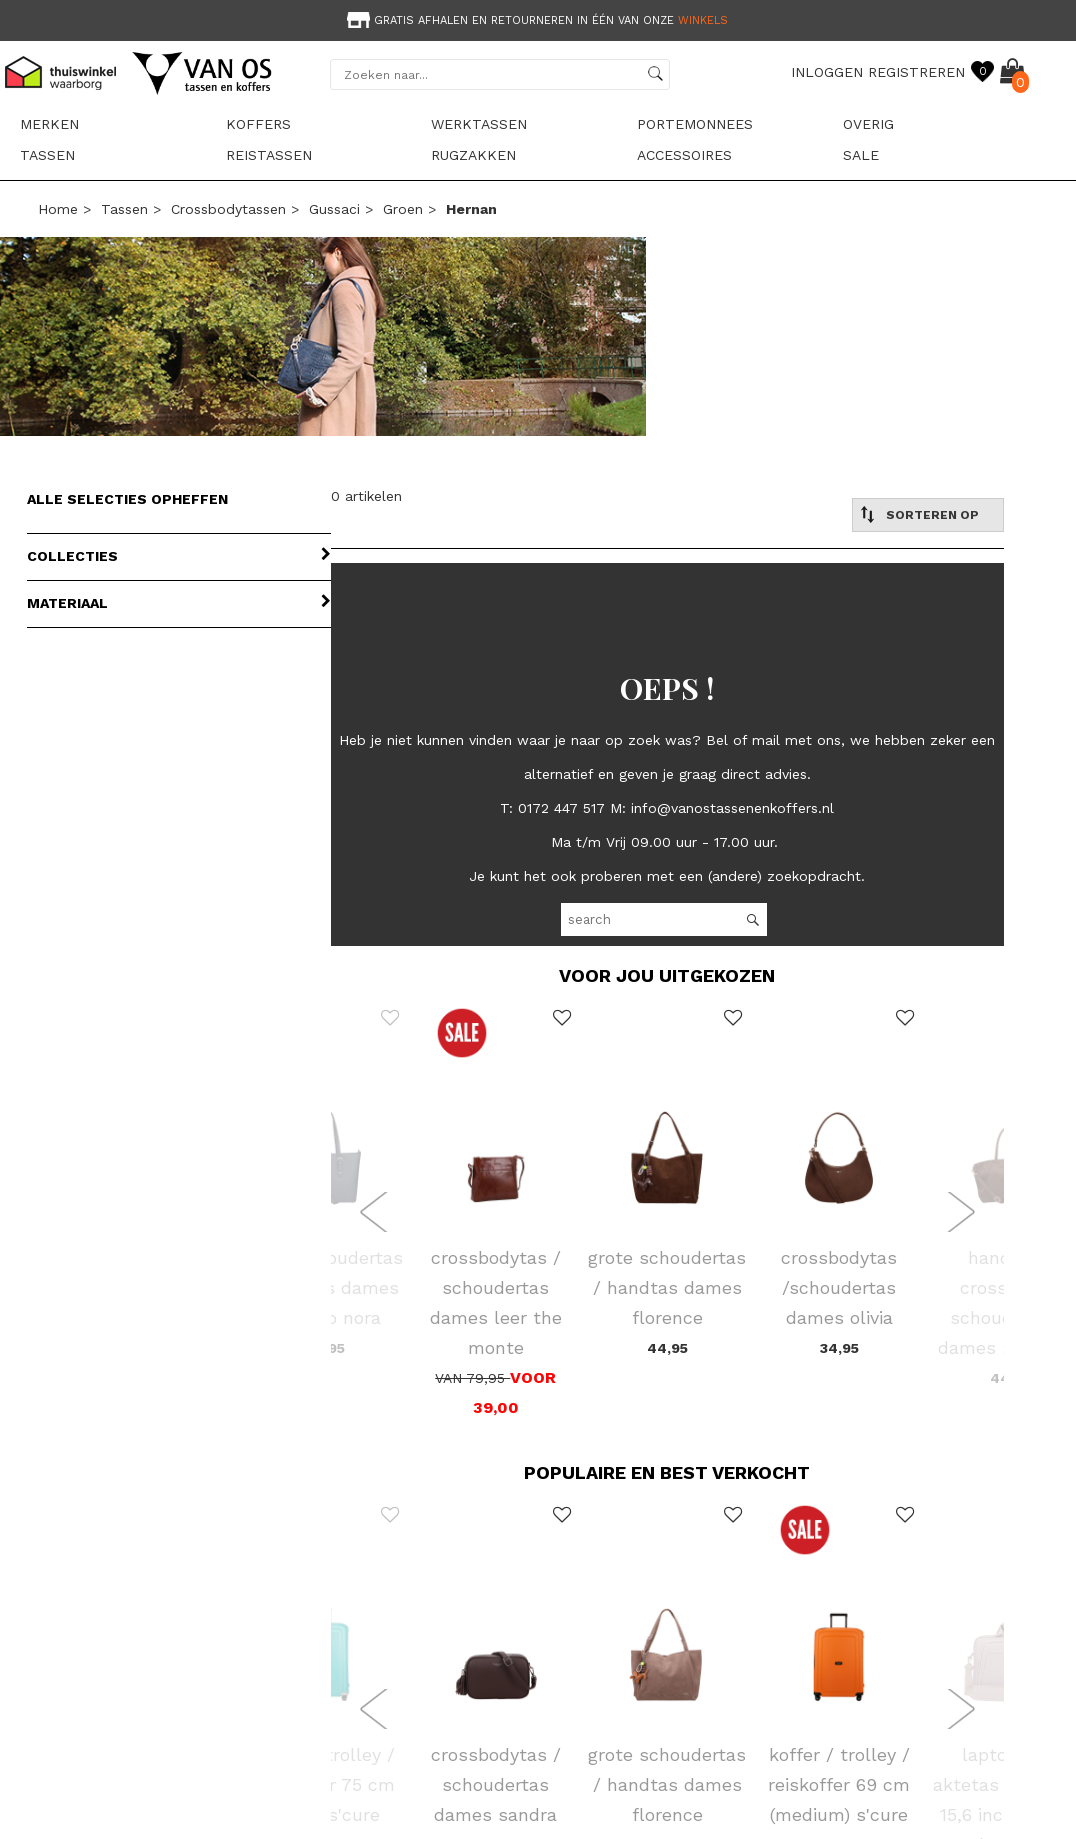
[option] (538, 18)
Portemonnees (695, 124)
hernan (471, 209)
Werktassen (479, 124)
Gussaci (334, 209)
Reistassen (269, 155)
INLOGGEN (827, 72)
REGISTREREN (916, 72)
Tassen (47, 155)
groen (403, 209)
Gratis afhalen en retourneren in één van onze (535, 20)
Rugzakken (473, 155)
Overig (868, 124)
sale (861, 155)
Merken (49, 124)
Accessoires (684, 155)
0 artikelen (366, 496)
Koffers (258, 124)
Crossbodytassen (228, 209)
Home (58, 209)
